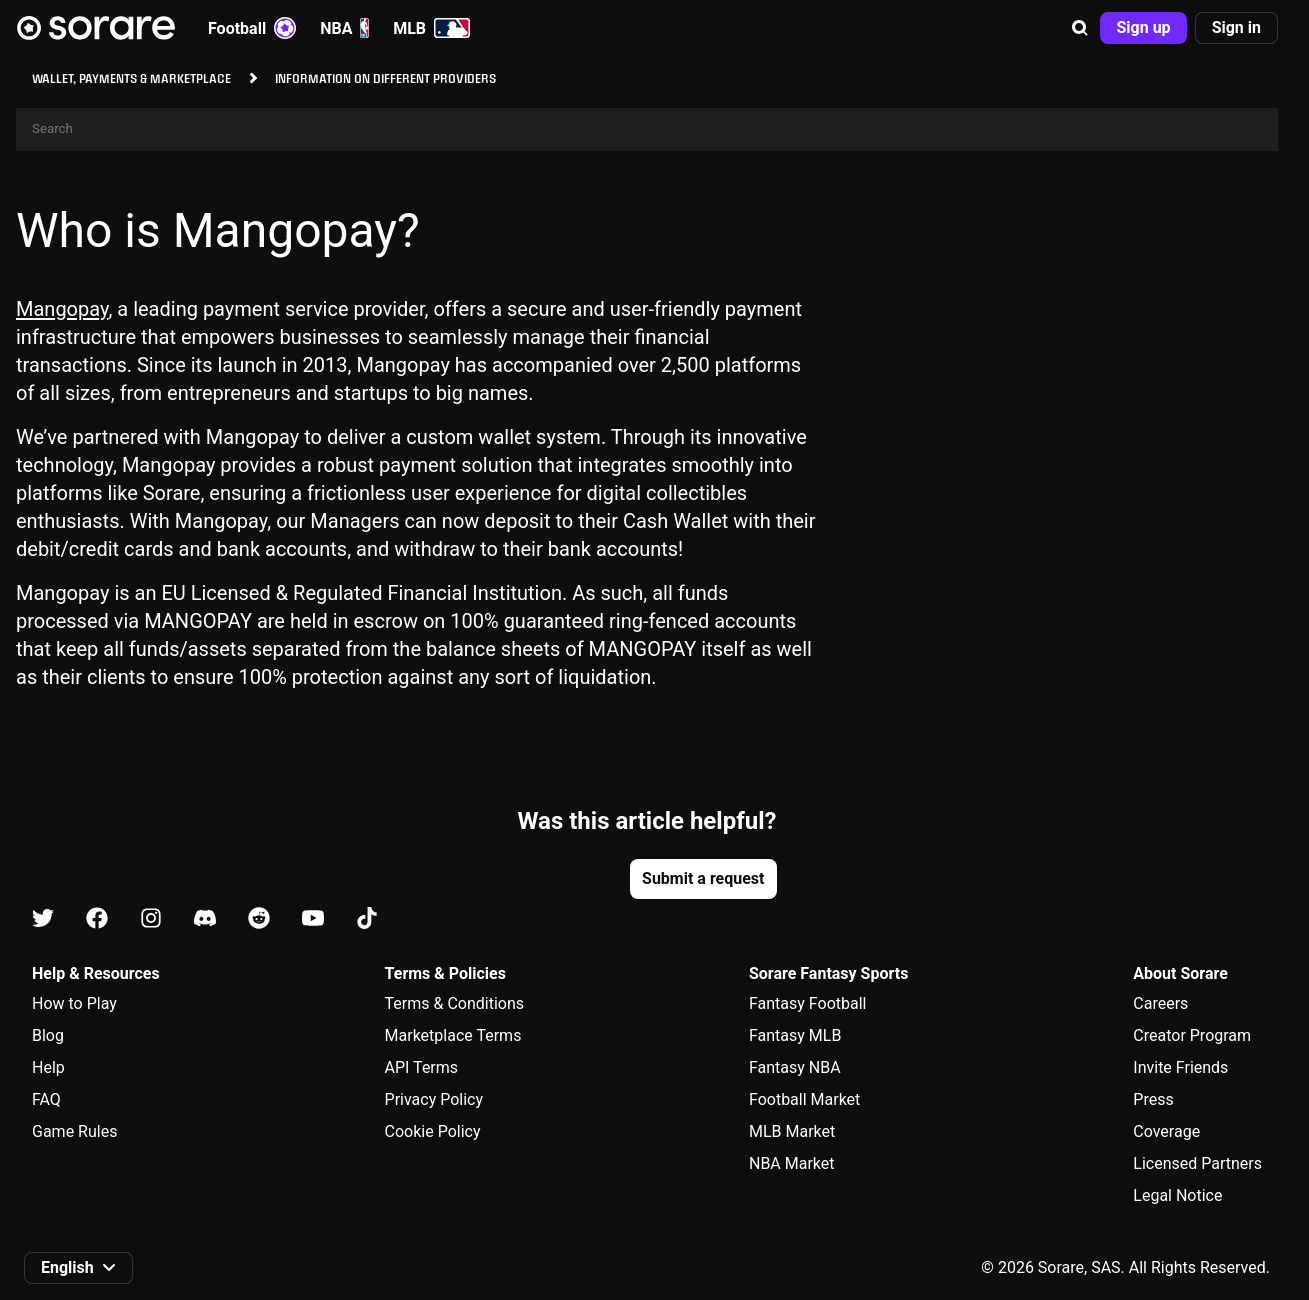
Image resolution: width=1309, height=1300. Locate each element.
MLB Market (792, 1131)
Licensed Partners (1197, 1163)
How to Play (74, 1003)
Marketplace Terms (453, 1035)
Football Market (804, 1099)
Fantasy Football (807, 1003)
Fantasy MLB (795, 1035)
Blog (48, 1035)
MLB (431, 28)
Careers (1160, 1003)
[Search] (647, 129)
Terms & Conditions (455, 1003)
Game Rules (74, 1131)
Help (48, 1067)
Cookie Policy (433, 1131)
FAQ (46, 1099)
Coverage (1166, 1131)
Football (252, 28)
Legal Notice (1177, 1195)
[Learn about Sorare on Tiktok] (367, 919)
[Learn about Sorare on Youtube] (313, 919)
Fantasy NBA (795, 1067)
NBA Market (792, 1163)
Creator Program (1192, 1035)
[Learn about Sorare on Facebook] (97, 919)
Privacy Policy (434, 1099)
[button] (1080, 28)
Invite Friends (1180, 1067)
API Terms (422, 1067)
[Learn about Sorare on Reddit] (259, 919)
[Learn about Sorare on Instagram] (151, 919)
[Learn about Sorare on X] (43, 919)
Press (1153, 1099)
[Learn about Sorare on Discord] (205, 919)
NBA (344, 28)
